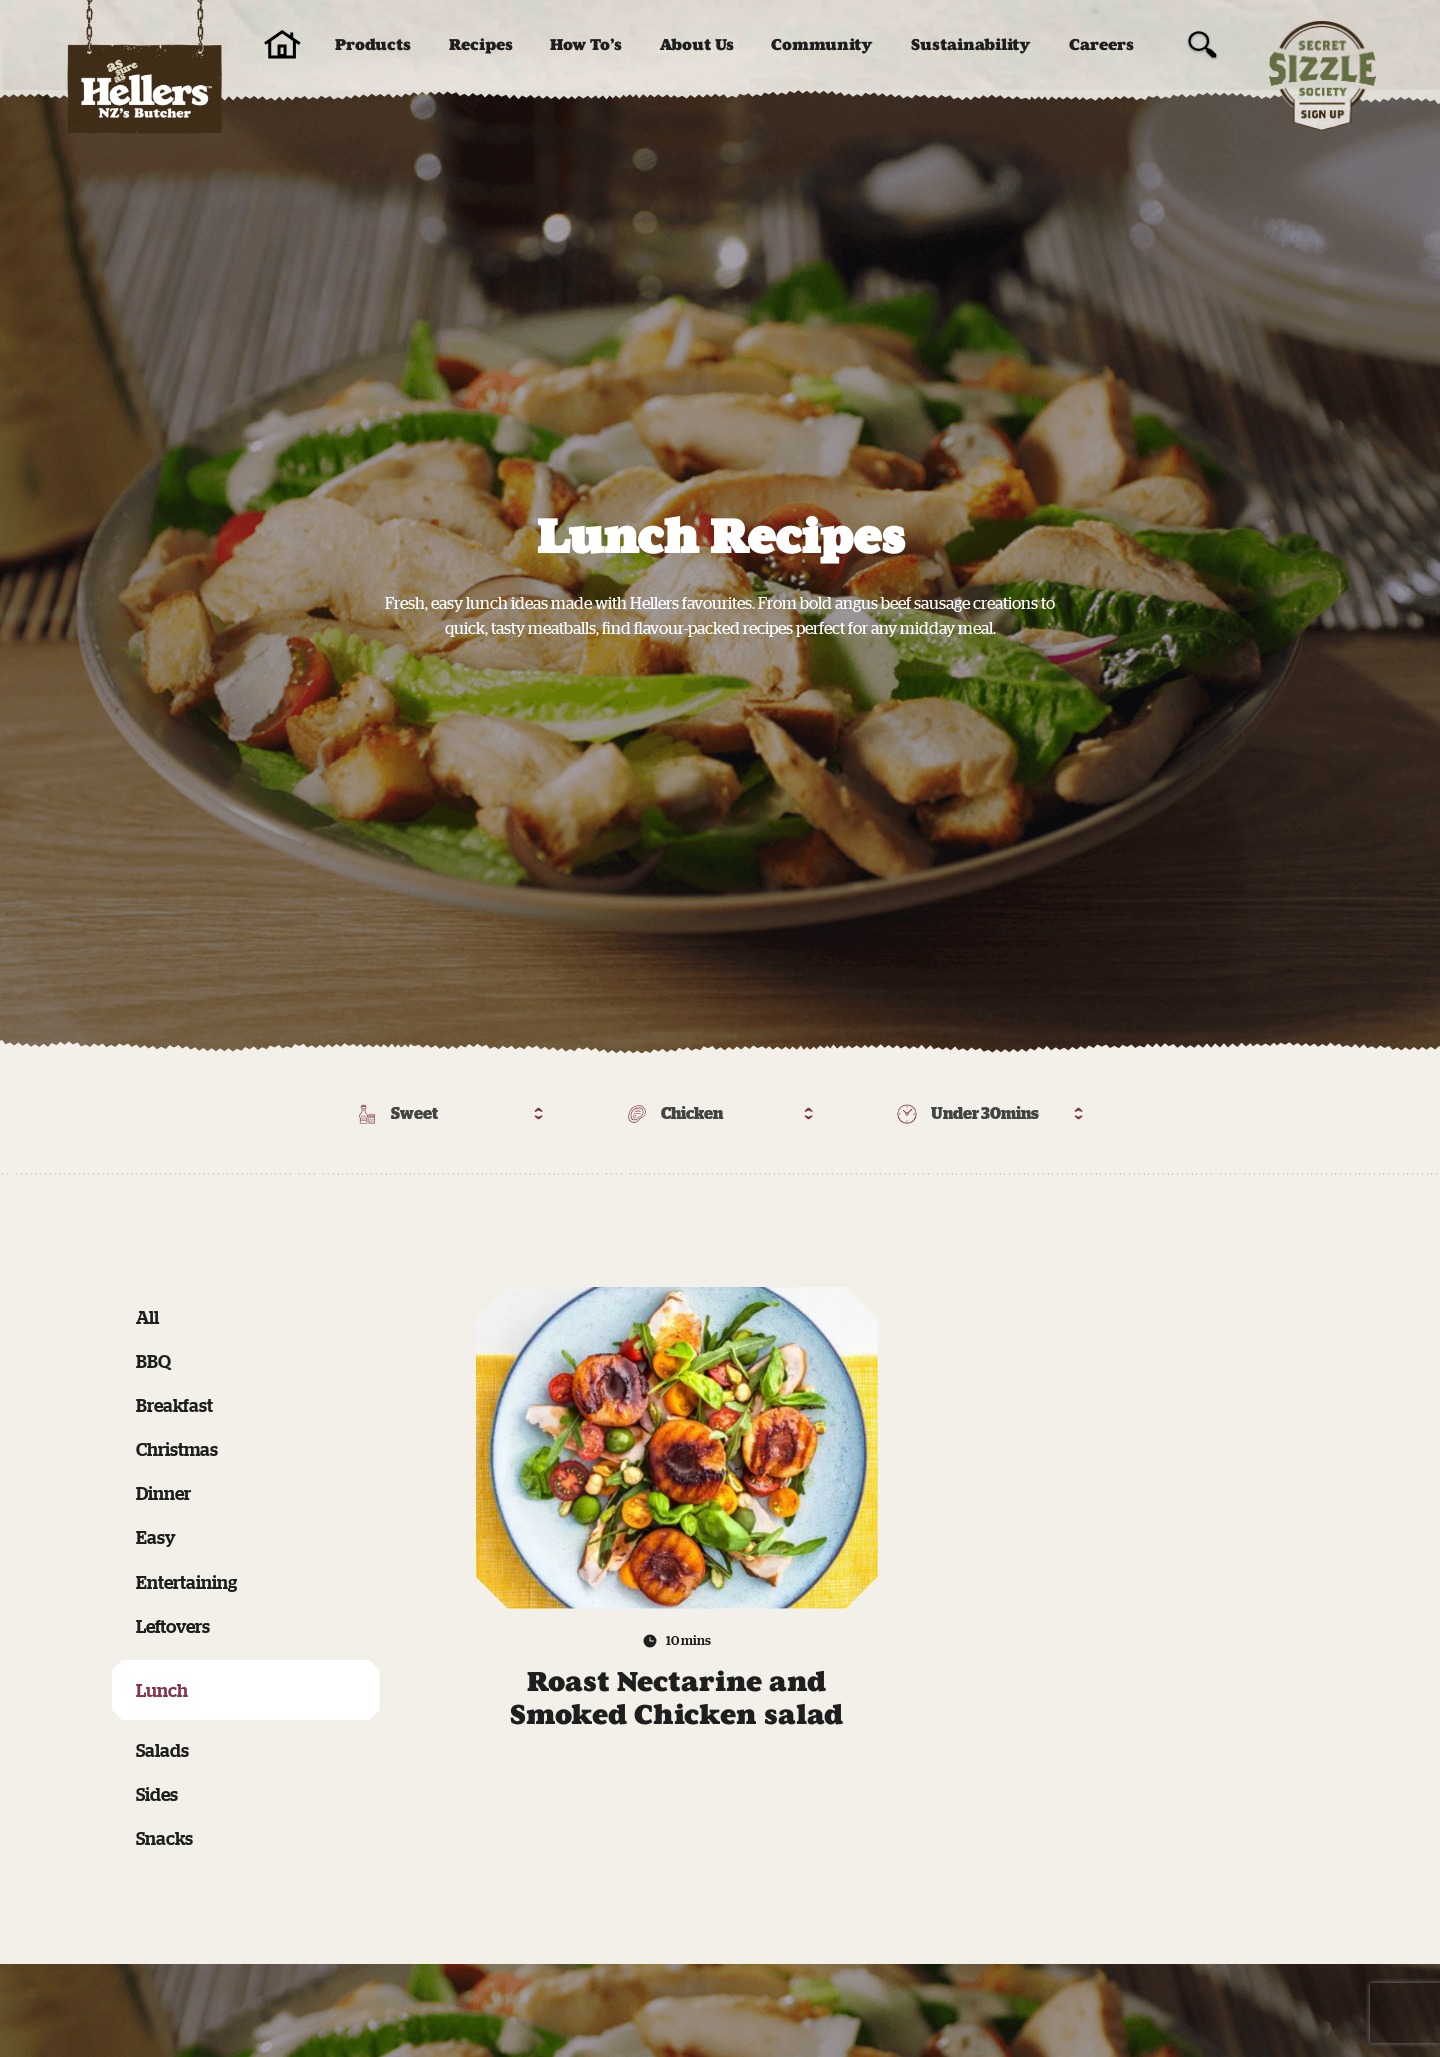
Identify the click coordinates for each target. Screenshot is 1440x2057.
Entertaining (186, 1582)
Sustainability (971, 44)
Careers (1101, 44)
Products (373, 44)
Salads (162, 1750)
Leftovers (173, 1626)
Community (822, 44)
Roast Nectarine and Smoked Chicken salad (676, 1698)
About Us (697, 44)
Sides (157, 1794)
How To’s (586, 44)
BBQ (153, 1361)
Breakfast (174, 1405)
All (147, 1317)
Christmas (177, 1449)
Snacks (164, 1838)
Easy (156, 1537)
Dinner (163, 1493)
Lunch (162, 1690)
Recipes (481, 44)
